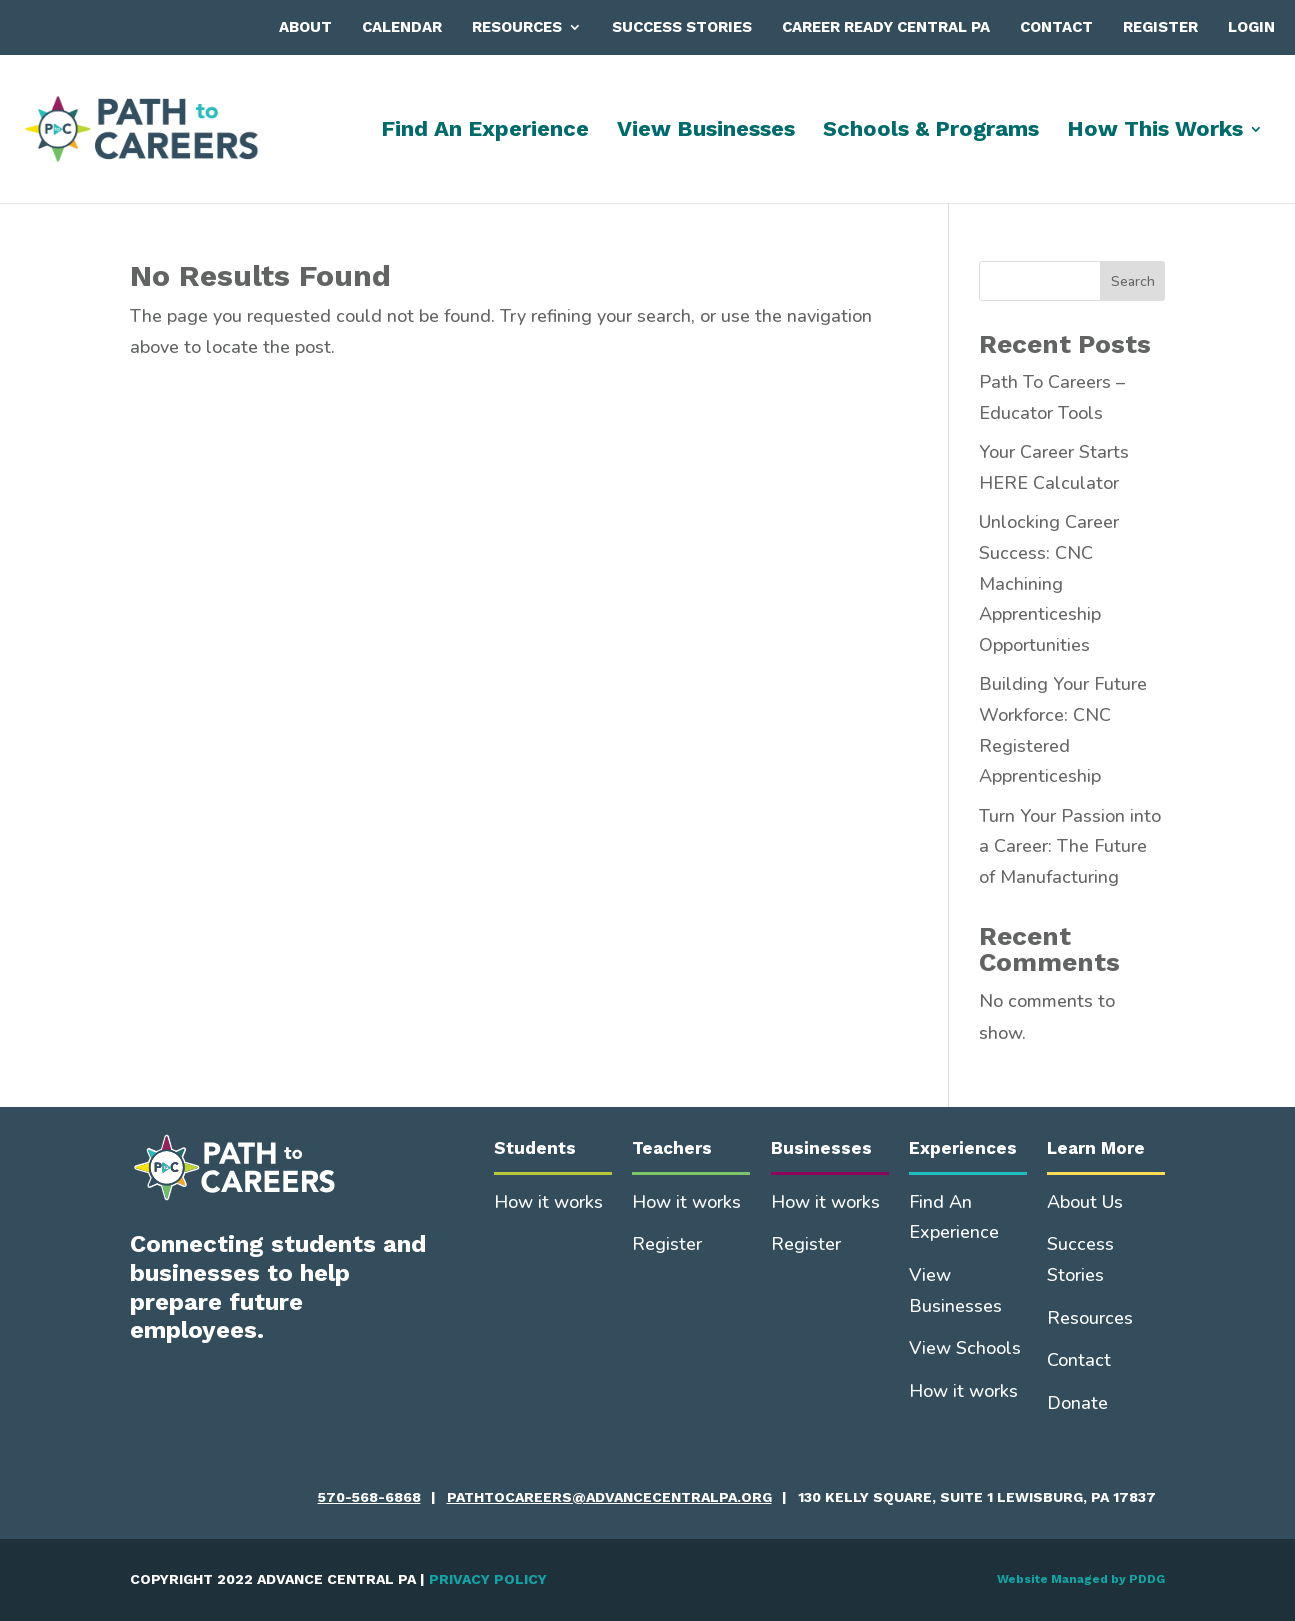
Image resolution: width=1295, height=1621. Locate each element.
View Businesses (706, 131)
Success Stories (682, 27)
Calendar (402, 27)
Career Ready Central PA (886, 27)
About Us (1085, 1202)
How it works (548, 1202)
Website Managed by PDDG (1081, 1579)
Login (1251, 27)
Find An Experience (485, 131)
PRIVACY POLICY (488, 1579)
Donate (1077, 1403)
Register (1160, 27)
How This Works (1155, 131)
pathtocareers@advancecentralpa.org (609, 1497)
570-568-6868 (369, 1497)
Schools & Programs (931, 131)
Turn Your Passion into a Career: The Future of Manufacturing (1070, 846)
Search (1133, 281)
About (305, 27)
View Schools (965, 1348)
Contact (1056, 27)
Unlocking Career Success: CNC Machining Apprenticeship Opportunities (1049, 583)
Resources (517, 27)
